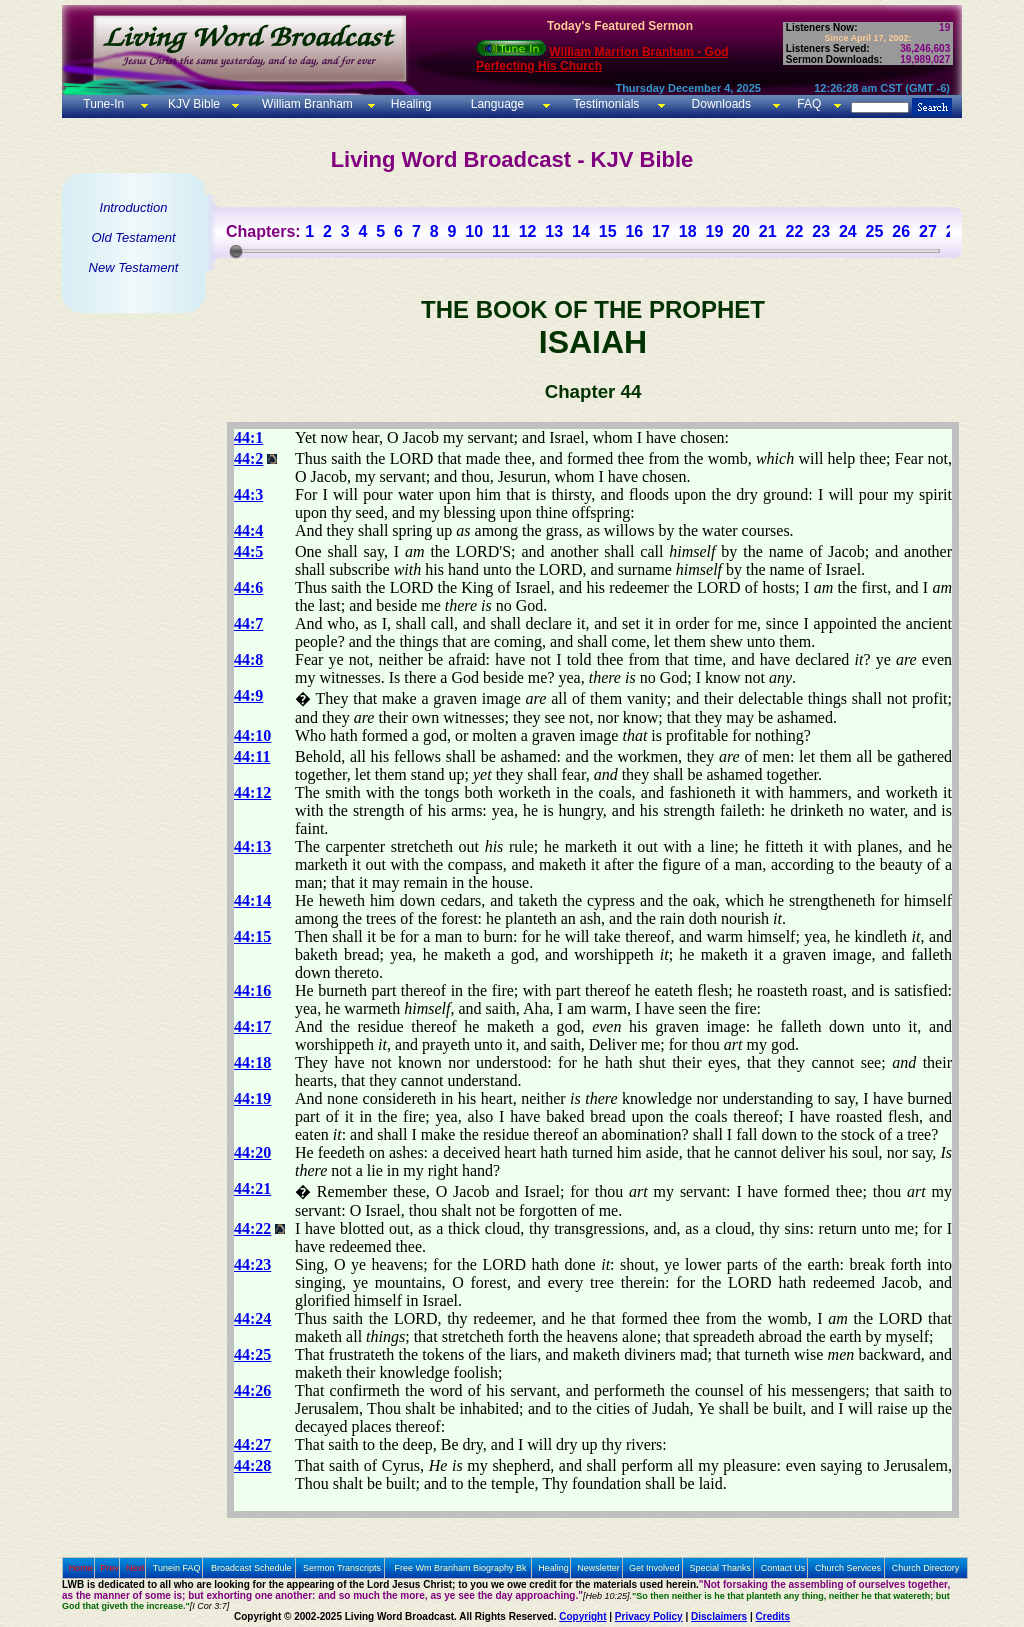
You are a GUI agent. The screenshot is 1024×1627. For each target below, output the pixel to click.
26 (901, 231)
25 (875, 231)
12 (528, 231)
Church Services (848, 1568)
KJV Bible (192, 104)
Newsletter (598, 1568)
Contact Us (783, 1568)
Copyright (582, 1616)
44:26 (252, 1390)
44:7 (248, 623)
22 (795, 231)
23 (821, 231)
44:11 (252, 756)
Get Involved (654, 1568)
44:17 (252, 1026)
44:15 (252, 936)
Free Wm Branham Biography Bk (461, 1568)
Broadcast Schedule (251, 1568)
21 (768, 231)
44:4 (248, 530)
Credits (773, 1616)
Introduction (134, 207)
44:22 (252, 1228)
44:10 (252, 735)
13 (554, 231)
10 (474, 231)
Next (135, 1568)
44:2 (248, 458)
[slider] (236, 251)
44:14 (252, 900)
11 (501, 231)
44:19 (252, 1098)
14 (581, 231)
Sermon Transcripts (342, 1568)
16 (634, 231)
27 (928, 231)
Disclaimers (719, 1616)
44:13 (252, 846)
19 (714, 231)
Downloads (721, 104)
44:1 (248, 437)
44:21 (252, 1188)
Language (495, 104)
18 (688, 231)
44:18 (252, 1062)
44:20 (252, 1152)
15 (608, 231)
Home (81, 1568)
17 (661, 231)
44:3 (248, 494)
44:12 (252, 792)
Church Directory (926, 1568)
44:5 (248, 551)
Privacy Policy (649, 1616)
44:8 (248, 659)
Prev (109, 1568)
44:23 (252, 1264)
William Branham (306, 104)
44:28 (252, 1465)
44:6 (248, 587)
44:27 (252, 1444)
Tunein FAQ (177, 1568)
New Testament (134, 267)
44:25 (252, 1354)
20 (741, 231)
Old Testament (133, 237)
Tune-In (103, 104)
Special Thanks (720, 1568)
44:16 (252, 990)
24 (848, 231)
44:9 (248, 695)
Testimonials (606, 104)
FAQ (809, 104)
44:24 (252, 1318)
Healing (409, 104)
